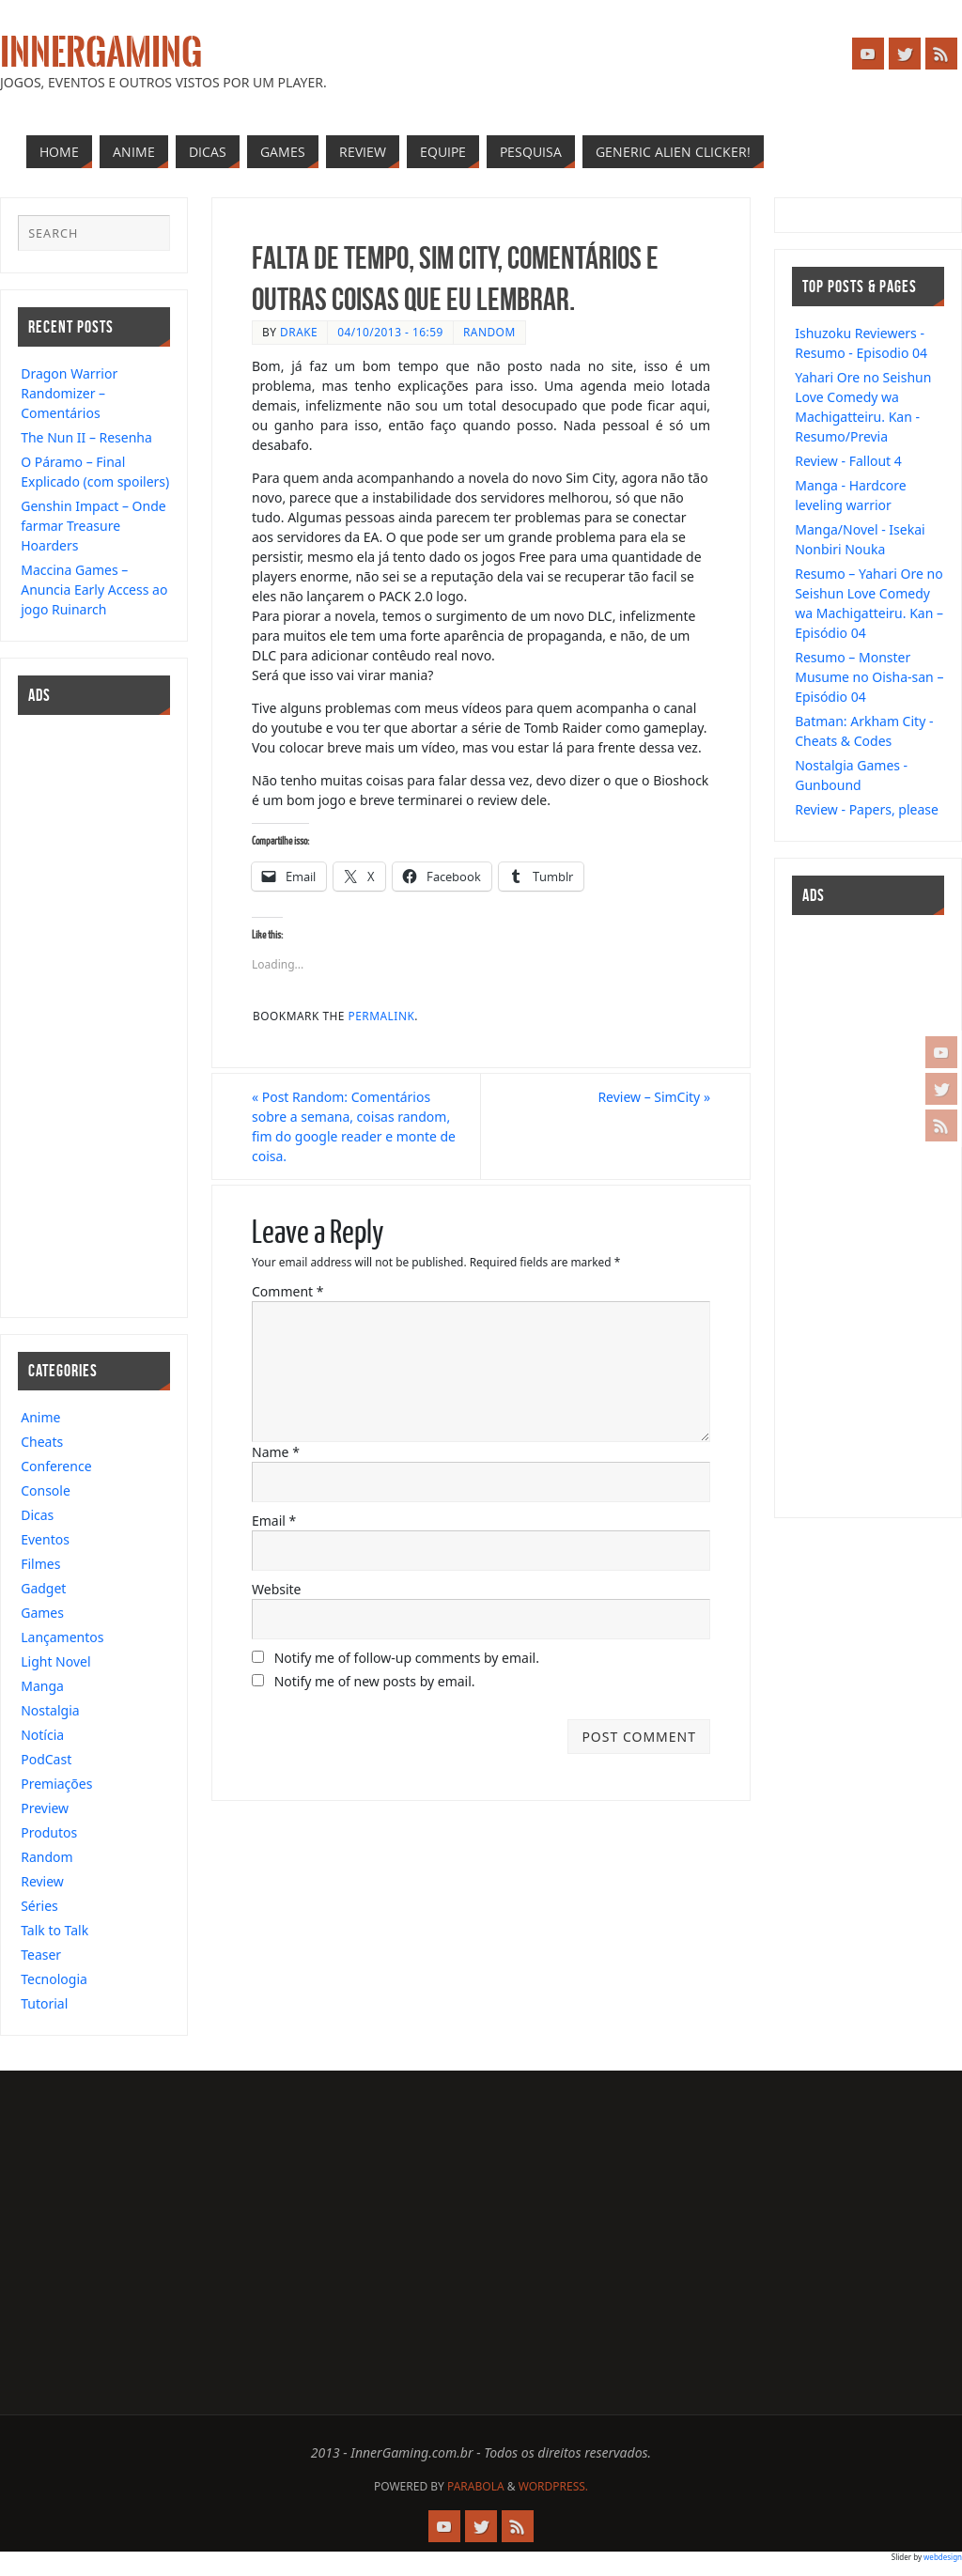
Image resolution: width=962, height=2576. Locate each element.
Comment (287, 1291)
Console (45, 1490)
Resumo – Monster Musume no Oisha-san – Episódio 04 (869, 677)
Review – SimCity (653, 1097)
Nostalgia (50, 1710)
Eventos (45, 1539)
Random (489, 331)
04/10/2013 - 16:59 (390, 331)
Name (276, 1452)
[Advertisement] (74, 1014)
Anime (40, 1417)
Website (277, 1589)
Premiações (56, 1783)
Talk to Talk (54, 1930)
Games (42, 1613)
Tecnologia (54, 1979)
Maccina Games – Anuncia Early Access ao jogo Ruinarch (94, 589)
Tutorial (44, 2003)
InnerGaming (101, 53)
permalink (382, 1015)
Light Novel (55, 1661)
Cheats (42, 1442)
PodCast (46, 1759)
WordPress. (553, 2486)
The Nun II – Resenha (86, 437)
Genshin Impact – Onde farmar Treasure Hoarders (93, 525)
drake (299, 331)
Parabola (475, 2486)
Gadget (43, 1588)
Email (274, 1520)
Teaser (41, 1954)
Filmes (40, 1564)
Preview (45, 1808)
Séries (39, 1906)
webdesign (942, 2557)
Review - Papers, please (867, 809)
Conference (56, 1466)
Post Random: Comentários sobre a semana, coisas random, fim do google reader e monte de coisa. (354, 1126)
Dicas (37, 1515)
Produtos (49, 1832)
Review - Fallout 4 (848, 461)
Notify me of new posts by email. (374, 1681)
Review (42, 1881)
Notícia (42, 1735)
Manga (42, 1686)
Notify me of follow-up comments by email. (406, 1658)
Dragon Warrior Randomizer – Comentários (69, 393)
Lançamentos (62, 1637)
